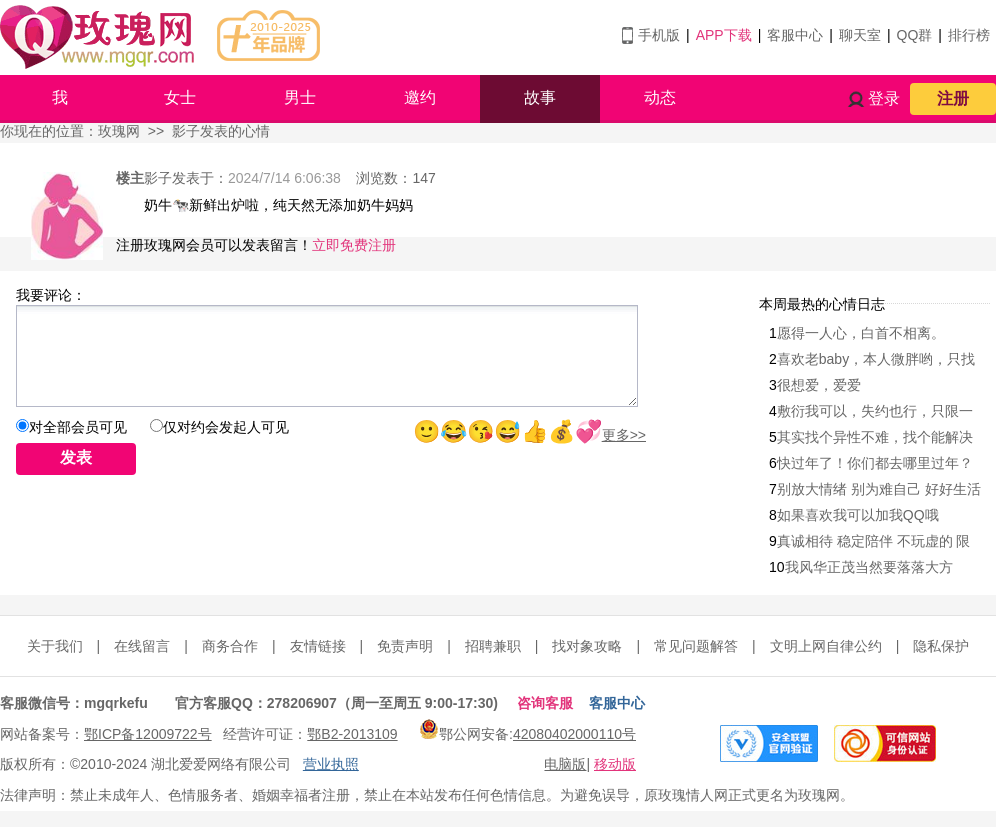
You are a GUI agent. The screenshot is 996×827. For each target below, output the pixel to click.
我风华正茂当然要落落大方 (869, 567)
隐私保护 (941, 646)
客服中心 (795, 35)
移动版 (615, 764)
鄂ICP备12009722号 (148, 734)
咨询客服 (545, 703)
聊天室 (860, 35)
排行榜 (969, 35)
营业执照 (331, 764)
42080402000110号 (574, 734)
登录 (884, 98)
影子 (158, 178)
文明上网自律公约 (826, 646)
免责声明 (405, 646)
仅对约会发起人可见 (226, 427)
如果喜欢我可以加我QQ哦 (858, 515)
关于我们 (55, 646)
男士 (300, 97)
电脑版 (565, 764)
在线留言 (142, 646)
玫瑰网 (119, 131)
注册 (953, 98)
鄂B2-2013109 (352, 734)
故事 (540, 97)
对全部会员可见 (78, 427)
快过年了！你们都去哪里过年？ (875, 463)
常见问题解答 (696, 646)
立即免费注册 (354, 245)
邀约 (420, 97)
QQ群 (915, 35)
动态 (660, 97)
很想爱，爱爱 (819, 385)
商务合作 (230, 646)
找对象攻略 (587, 646)
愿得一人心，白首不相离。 (861, 333)
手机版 (659, 35)
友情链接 (318, 646)
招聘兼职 (493, 646)
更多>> (624, 435)
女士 (180, 97)
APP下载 (724, 35)
